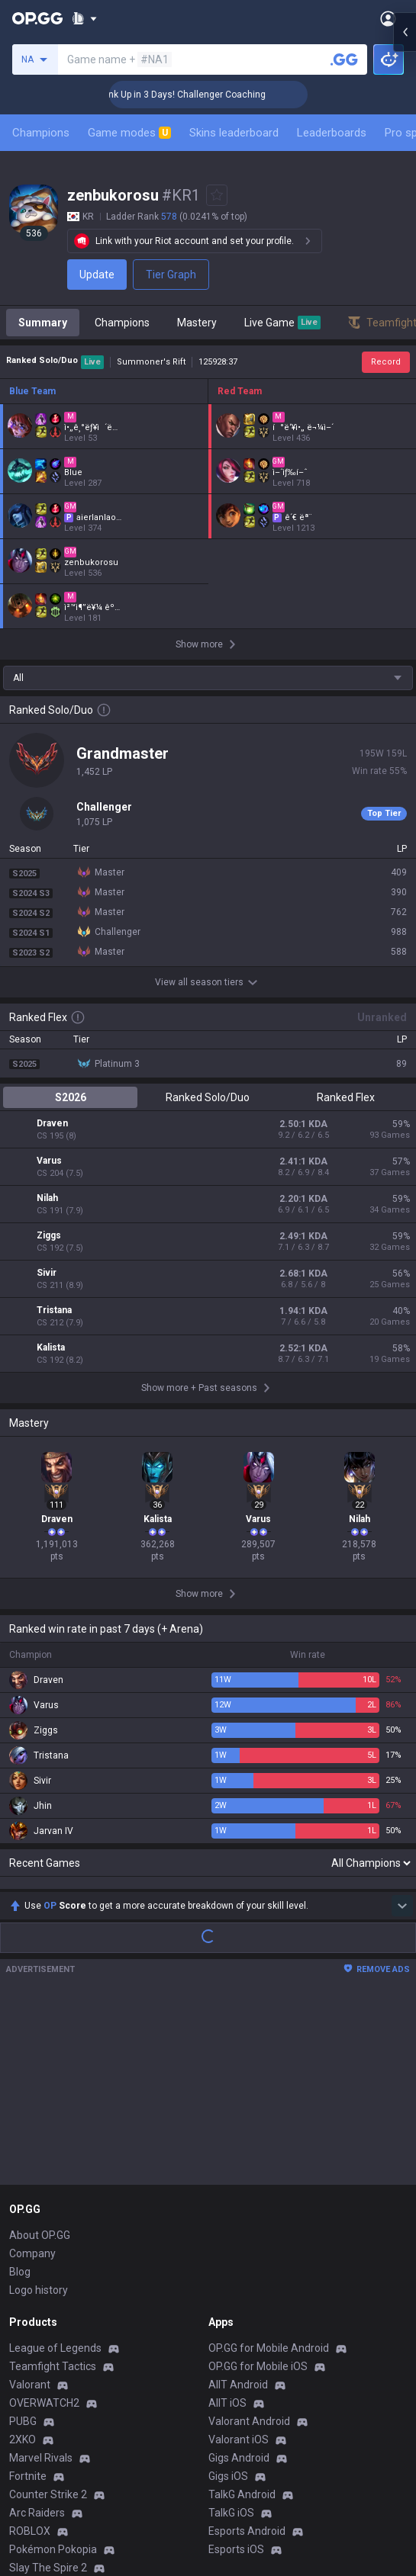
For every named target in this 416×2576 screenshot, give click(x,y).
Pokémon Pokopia (53, 2373)
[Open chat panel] (404, 274)
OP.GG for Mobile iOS (258, 2190)
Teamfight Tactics (52, 2190)
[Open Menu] (388, 18)
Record (386, 362)
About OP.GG (39, 2059)
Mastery (197, 322)
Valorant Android (249, 2245)
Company (32, 2077)
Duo (18, 2501)
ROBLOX (29, 2355)
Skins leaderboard (234, 133)
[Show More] (84, 18)
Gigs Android (238, 2282)
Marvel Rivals (41, 2282)
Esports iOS (236, 2373)
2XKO (22, 2263)
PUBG (23, 2245)
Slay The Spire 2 (48, 2391)
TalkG (22, 2519)
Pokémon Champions (61, 2428)
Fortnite (28, 2300)
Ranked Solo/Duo (208, 1097)
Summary (42, 322)
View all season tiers (208, 982)
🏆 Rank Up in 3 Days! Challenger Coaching (211, 94)
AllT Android (238, 2208)
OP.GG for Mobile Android (268, 2172)
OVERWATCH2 (44, 2227)
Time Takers (39, 2410)
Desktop (29, 2465)
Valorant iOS (238, 2263)
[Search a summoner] (344, 59)
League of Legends (55, 2172)
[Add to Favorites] (216, 195)
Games (26, 2483)
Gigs (19, 2556)
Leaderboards (331, 133)
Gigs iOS (228, 2300)
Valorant (29, 2208)
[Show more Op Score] (402, 1729)
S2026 (70, 1097)
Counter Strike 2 (48, 2318)
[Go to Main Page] (37, 18)
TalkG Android (242, 2318)
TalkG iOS (231, 2336)
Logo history (38, 2114)
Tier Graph (171, 274)
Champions (40, 133)
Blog (20, 2095)
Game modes (129, 133)
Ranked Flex (346, 1097)
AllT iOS (227, 2227)
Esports (27, 2538)
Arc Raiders (37, 2336)
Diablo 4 (28, 2446)
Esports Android (246, 2355)
